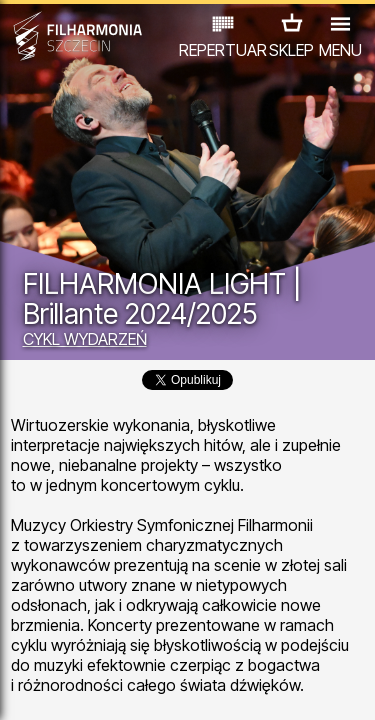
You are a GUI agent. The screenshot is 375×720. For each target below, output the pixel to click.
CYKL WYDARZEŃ (85, 339)
